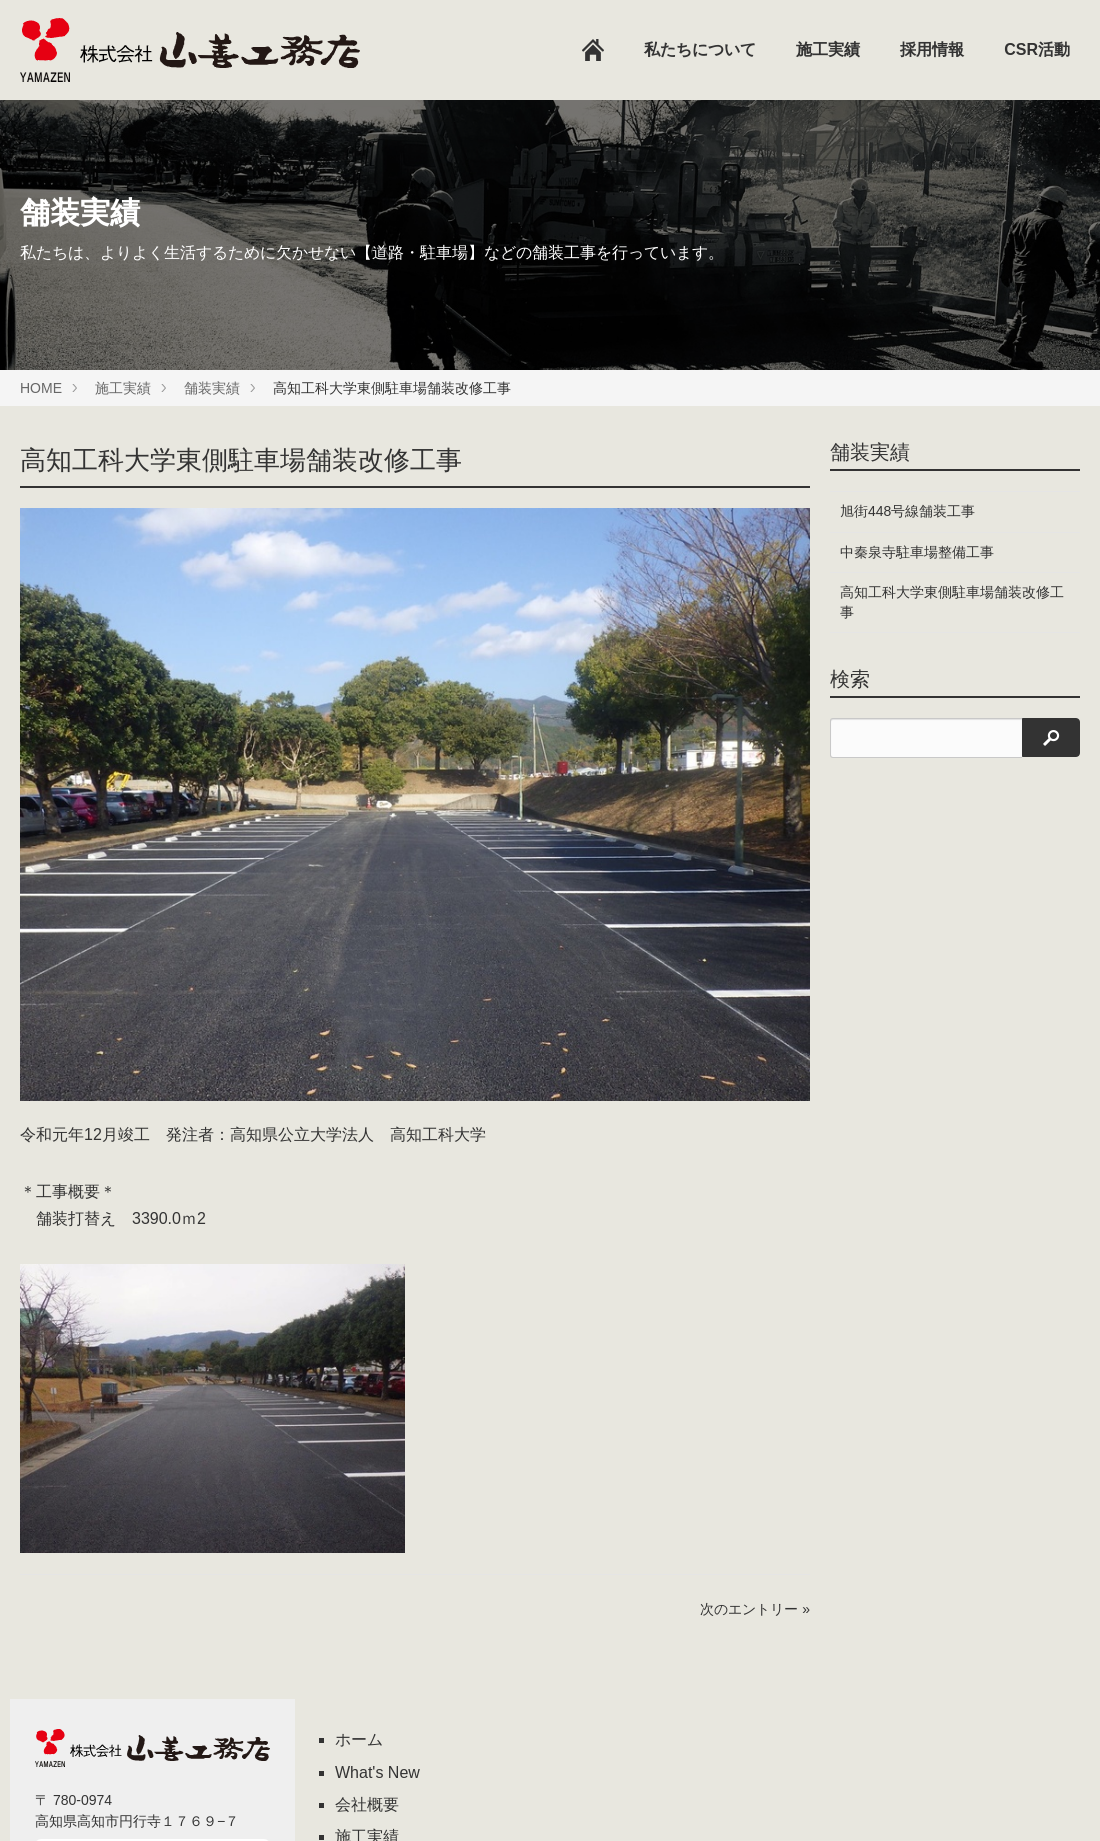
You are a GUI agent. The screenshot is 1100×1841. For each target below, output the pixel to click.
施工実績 (828, 49)
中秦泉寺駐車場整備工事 (917, 552)
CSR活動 (1037, 49)
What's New (377, 1772)
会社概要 (367, 1804)
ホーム (359, 1739)
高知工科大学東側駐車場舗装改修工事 (945, 602)
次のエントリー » (755, 1609)
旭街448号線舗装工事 (907, 511)
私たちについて (700, 49)
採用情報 (932, 49)
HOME (41, 388)
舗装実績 (212, 388)
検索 (850, 679)
